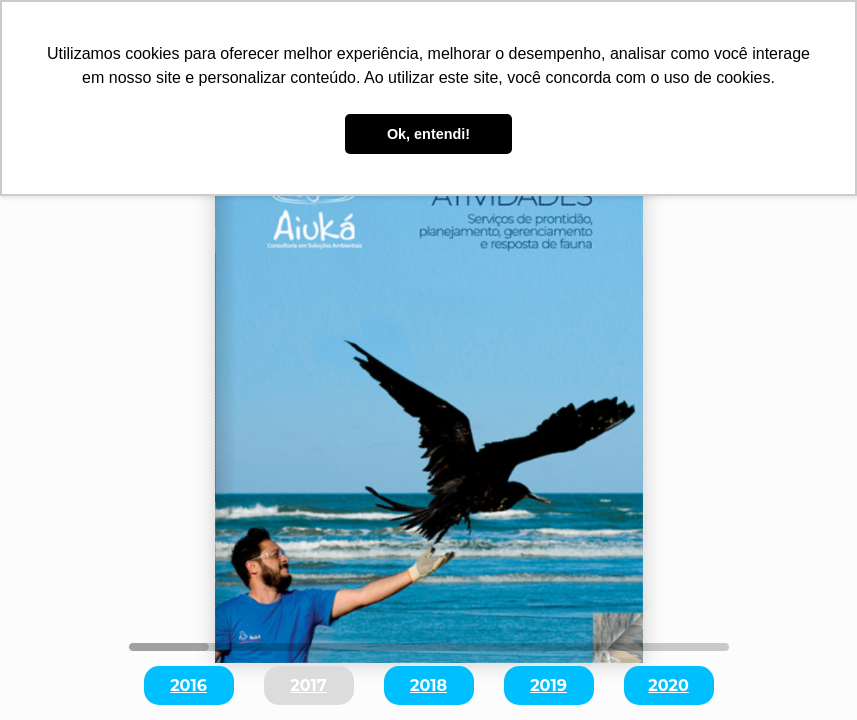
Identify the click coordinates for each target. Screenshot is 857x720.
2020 (668, 685)
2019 (548, 685)
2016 (188, 685)
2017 (308, 685)
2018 (428, 685)
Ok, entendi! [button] (428, 134)
